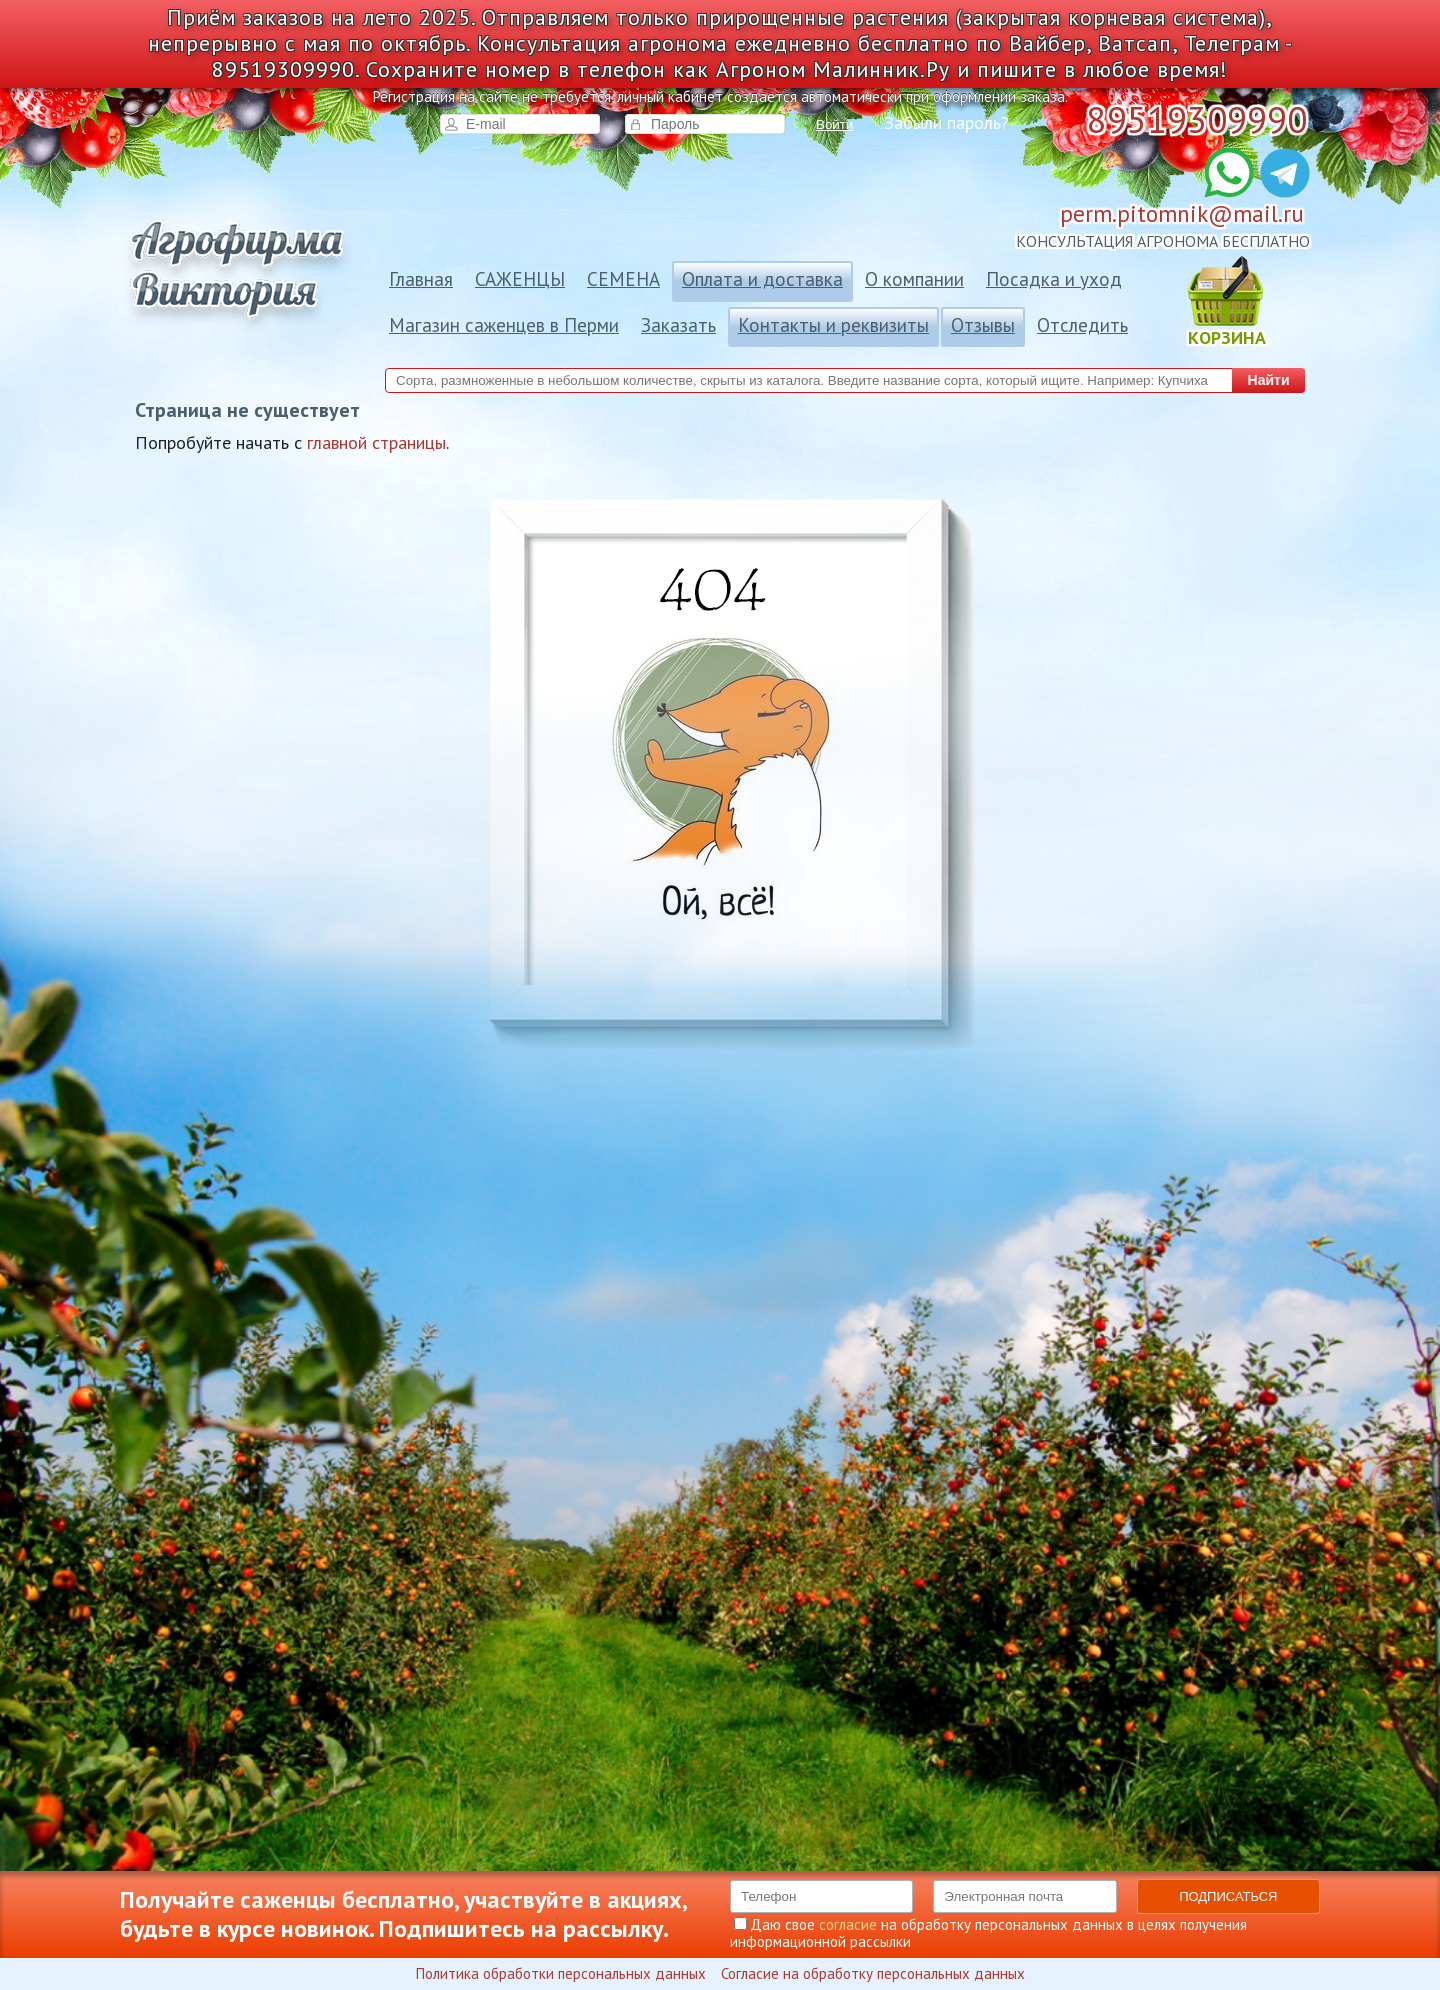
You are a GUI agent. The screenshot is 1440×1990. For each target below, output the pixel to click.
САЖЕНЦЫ (520, 279)
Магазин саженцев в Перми (504, 325)
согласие (848, 1924)
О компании (914, 279)
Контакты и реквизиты (833, 325)
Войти (834, 124)
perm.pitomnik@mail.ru (1182, 213)
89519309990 (1197, 119)
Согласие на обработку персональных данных (873, 1973)
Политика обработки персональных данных (561, 1973)
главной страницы (376, 442)
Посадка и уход (1054, 279)
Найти (1269, 380)
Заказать (678, 325)
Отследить (1082, 325)
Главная (421, 279)
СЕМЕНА (623, 279)
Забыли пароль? (946, 123)
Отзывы (983, 325)
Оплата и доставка (762, 279)
